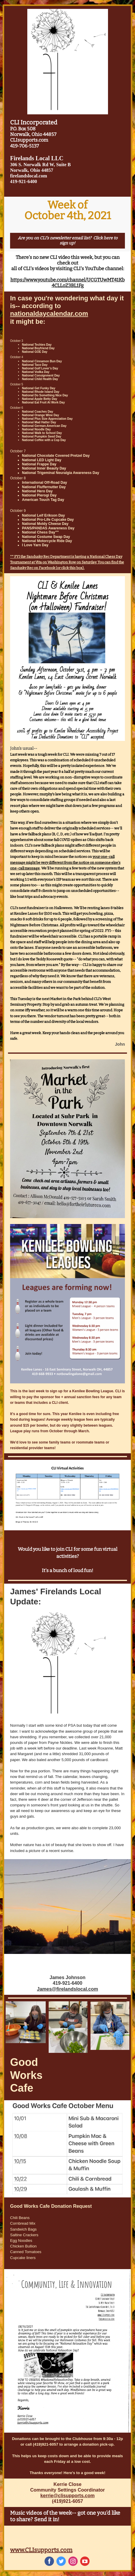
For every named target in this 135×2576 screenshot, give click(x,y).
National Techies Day (37, 344)
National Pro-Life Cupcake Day (48, 520)
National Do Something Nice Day (45, 395)
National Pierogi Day (39, 495)
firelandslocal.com (28, 175)
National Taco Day (34, 364)
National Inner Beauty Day (44, 468)
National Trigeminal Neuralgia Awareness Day (60, 473)
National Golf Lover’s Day (40, 368)
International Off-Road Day (44, 482)
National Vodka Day (36, 372)
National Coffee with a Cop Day (44, 440)
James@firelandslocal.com (67, 1989)
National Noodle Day (36, 429)
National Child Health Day (40, 379)
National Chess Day (38, 532)
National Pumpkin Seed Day (41, 436)
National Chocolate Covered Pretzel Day (56, 456)
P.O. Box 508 (23, 129)
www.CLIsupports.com (41, 2549)
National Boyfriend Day (38, 348)
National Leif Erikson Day (43, 515)
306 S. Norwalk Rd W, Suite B (40, 164)
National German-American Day (44, 425)
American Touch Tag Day (43, 500)
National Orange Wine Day (40, 415)
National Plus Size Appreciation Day (47, 418)
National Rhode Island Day (40, 391)
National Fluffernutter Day (44, 487)
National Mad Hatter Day (39, 422)
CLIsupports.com (29, 140)
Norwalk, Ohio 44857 (33, 134)
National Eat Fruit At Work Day (43, 402)
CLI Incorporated (33, 122)
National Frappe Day (39, 464)
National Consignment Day (41, 375)
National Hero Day (37, 491)
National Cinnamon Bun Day (42, 361)
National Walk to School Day (42, 433)
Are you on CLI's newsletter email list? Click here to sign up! (67, 241)
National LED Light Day (41, 460)
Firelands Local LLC (36, 158)
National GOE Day (34, 351)
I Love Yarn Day (35, 545)
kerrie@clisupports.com (67, 2495)
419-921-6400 (23, 181)
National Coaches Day (37, 411)
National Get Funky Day (38, 388)
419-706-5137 (24, 146)
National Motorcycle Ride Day (47, 541)
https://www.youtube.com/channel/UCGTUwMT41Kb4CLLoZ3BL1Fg (67, 282)
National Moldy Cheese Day (45, 524)
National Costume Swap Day (46, 537)
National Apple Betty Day (39, 399)
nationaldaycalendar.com (49, 313)
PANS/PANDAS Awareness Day (48, 528)
